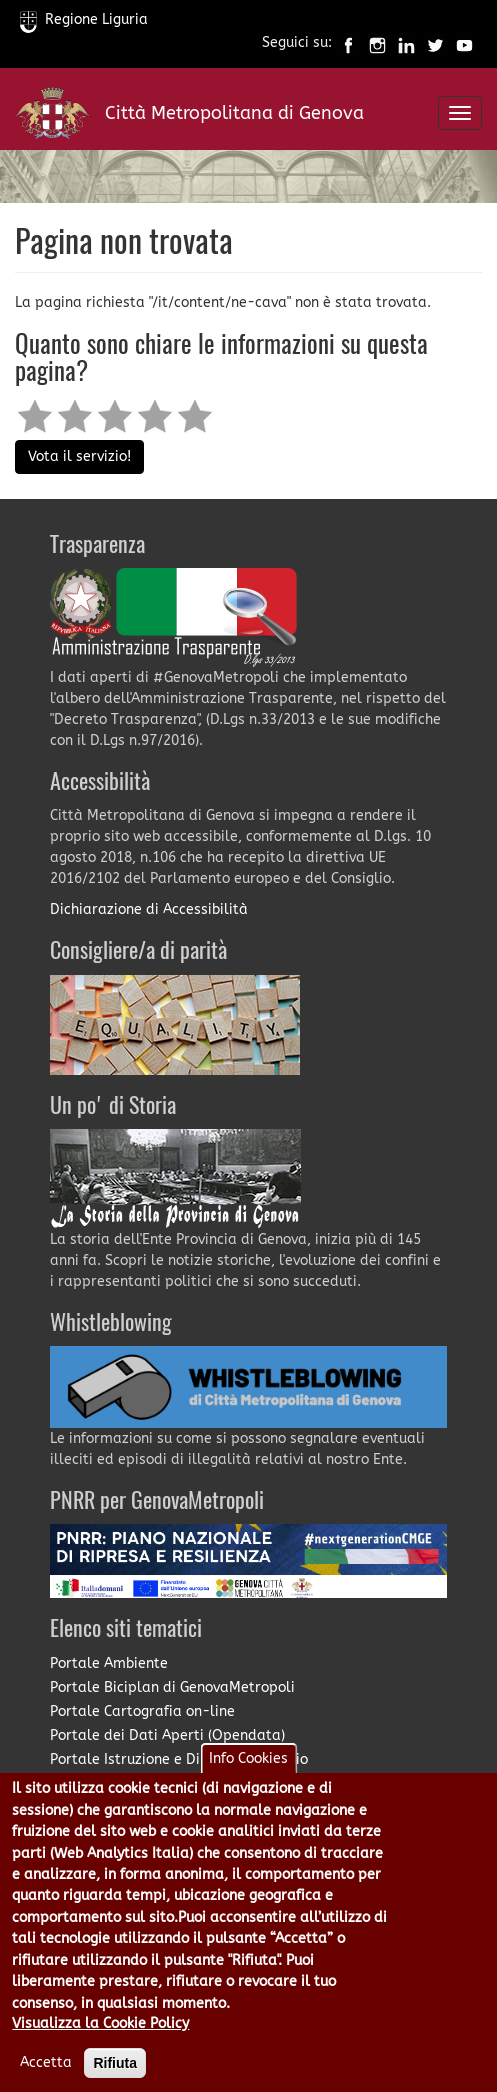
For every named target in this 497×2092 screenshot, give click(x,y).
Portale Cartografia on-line (142, 1711)
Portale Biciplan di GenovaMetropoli (172, 1687)
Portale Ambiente (109, 1663)
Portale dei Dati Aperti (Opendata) (167, 1735)
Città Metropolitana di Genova (234, 113)
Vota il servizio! (79, 456)
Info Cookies (248, 1758)
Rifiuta (115, 2063)
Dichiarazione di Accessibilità (149, 909)
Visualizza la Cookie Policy (100, 2023)
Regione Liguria (84, 19)
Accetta (46, 2062)
